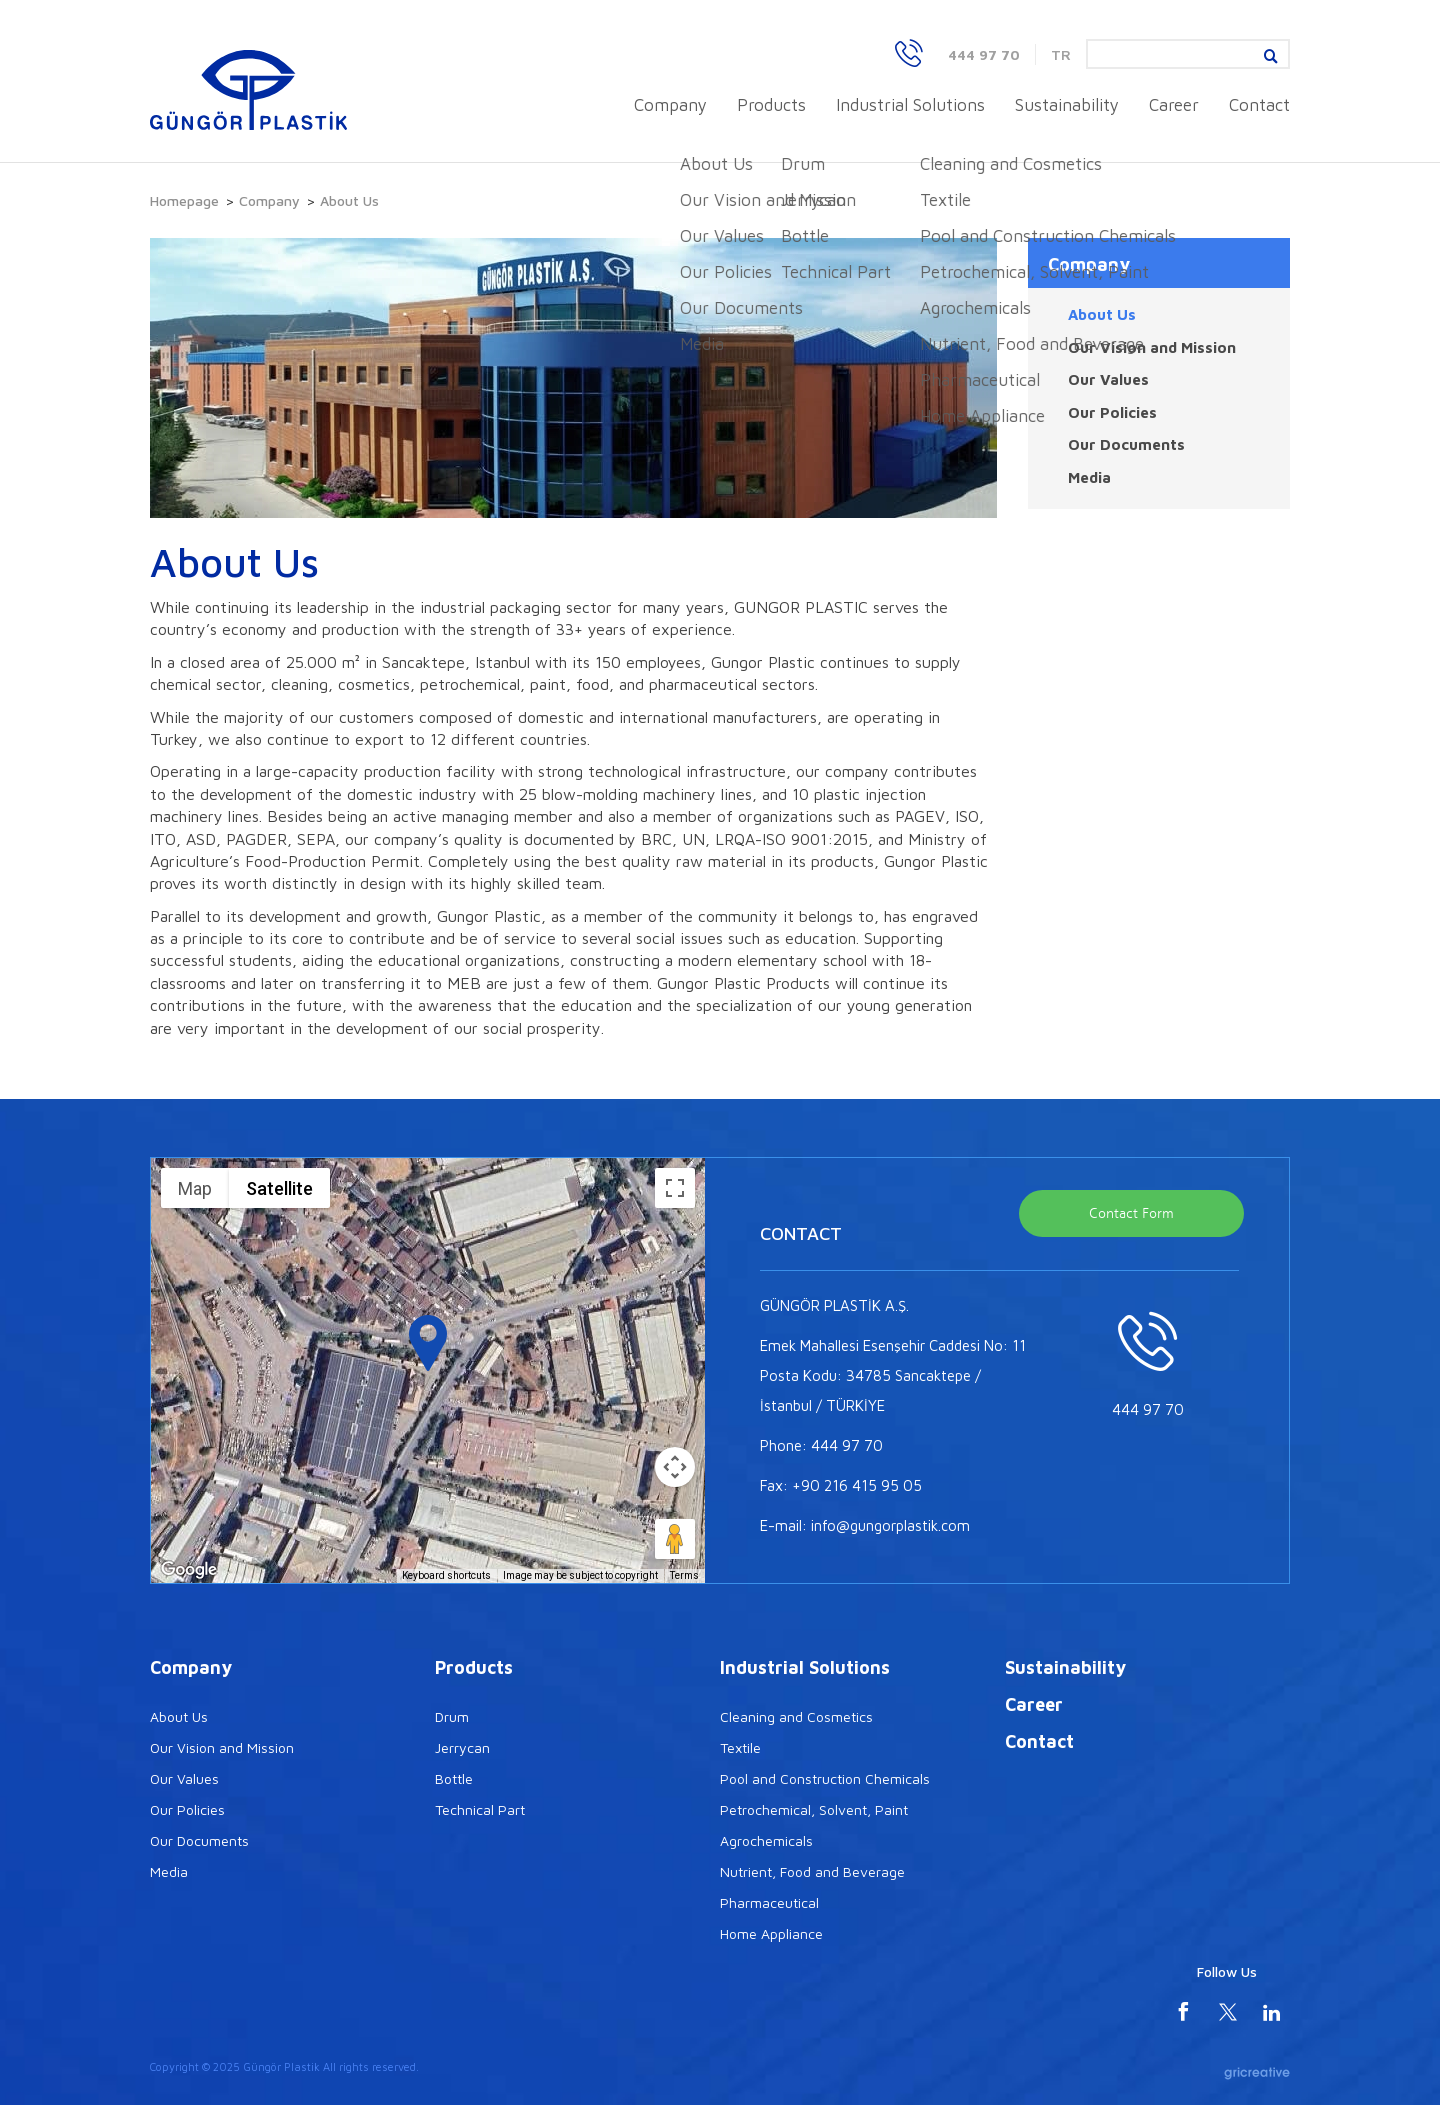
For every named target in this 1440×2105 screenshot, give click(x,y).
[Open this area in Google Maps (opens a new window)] (189, 1570)
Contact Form (1131, 1213)
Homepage (184, 200)
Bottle (454, 1778)
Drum (452, 1716)
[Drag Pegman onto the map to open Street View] (675, 1539)
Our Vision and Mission (1152, 347)
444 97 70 (984, 54)
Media (1089, 477)
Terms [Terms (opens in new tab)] (684, 1575)
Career (1174, 105)
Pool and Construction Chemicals (825, 1778)
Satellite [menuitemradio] (279, 1188)
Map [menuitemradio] (195, 1188)
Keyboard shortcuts (446, 1575)
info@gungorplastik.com (890, 1525)
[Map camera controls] (675, 1467)
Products (771, 105)
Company (670, 105)
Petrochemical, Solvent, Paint (814, 1809)
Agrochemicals (766, 1840)
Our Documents (1126, 444)
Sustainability (1067, 105)
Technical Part (480, 1809)
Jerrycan (462, 1747)
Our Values (1108, 379)
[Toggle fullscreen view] (675, 1188)
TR (1061, 54)
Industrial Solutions (910, 105)
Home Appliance (771, 1933)
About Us (1102, 314)
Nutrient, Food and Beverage (812, 1871)
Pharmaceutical (769, 1902)
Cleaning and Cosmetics (796, 1716)
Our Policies (1112, 412)
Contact (1259, 105)
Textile (740, 1747)
